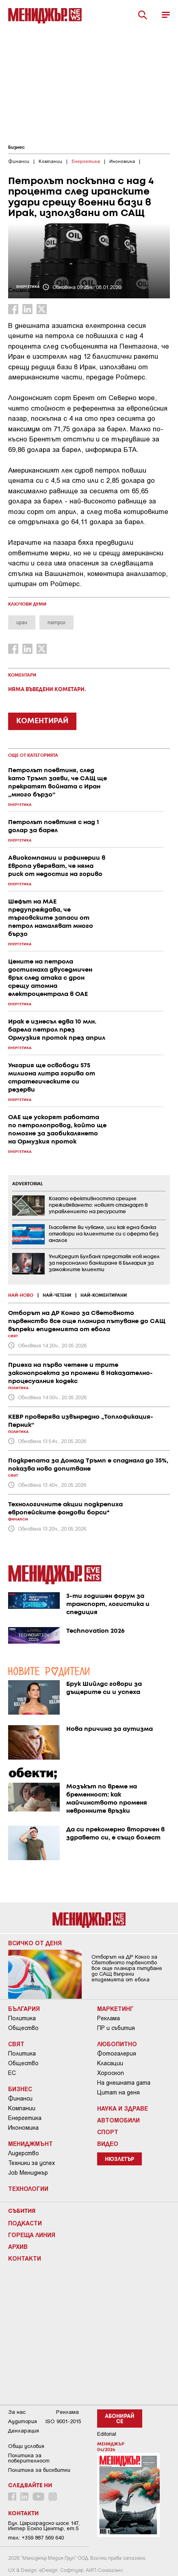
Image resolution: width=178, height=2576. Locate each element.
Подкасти (25, 2223)
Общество (23, 2028)
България (24, 2008)
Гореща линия (31, 2235)
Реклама (108, 2018)
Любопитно (117, 2044)
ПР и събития (116, 2028)
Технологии (28, 2188)
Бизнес (16, 148)
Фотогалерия (116, 2053)
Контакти (24, 2258)
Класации (110, 2063)
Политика (22, 2018)
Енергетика (24, 2118)
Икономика (23, 2128)
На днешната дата (123, 2083)
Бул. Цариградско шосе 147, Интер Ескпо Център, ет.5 (44, 2525)
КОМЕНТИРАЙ (42, 721)
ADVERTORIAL (27, 1184)
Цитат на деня (118, 2092)
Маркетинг (115, 2008)
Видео (107, 2143)
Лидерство (23, 2153)
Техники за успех (31, 2163)
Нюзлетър (119, 2159)
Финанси (20, 2098)
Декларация (23, 2430)
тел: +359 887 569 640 (36, 2537)
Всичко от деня (35, 1943)
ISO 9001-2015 (63, 2421)
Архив (18, 2246)
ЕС (12, 2073)
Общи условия (26, 2446)
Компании (21, 2108)
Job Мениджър (28, 2173)
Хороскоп (110, 2073)
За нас (17, 2412)
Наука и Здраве (122, 2108)
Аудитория (22, 2421)
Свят (16, 2044)
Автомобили (118, 2120)
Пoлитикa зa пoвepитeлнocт (29, 2458)
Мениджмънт (30, 2143)
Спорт (107, 2132)
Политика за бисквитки (39, 2470)
